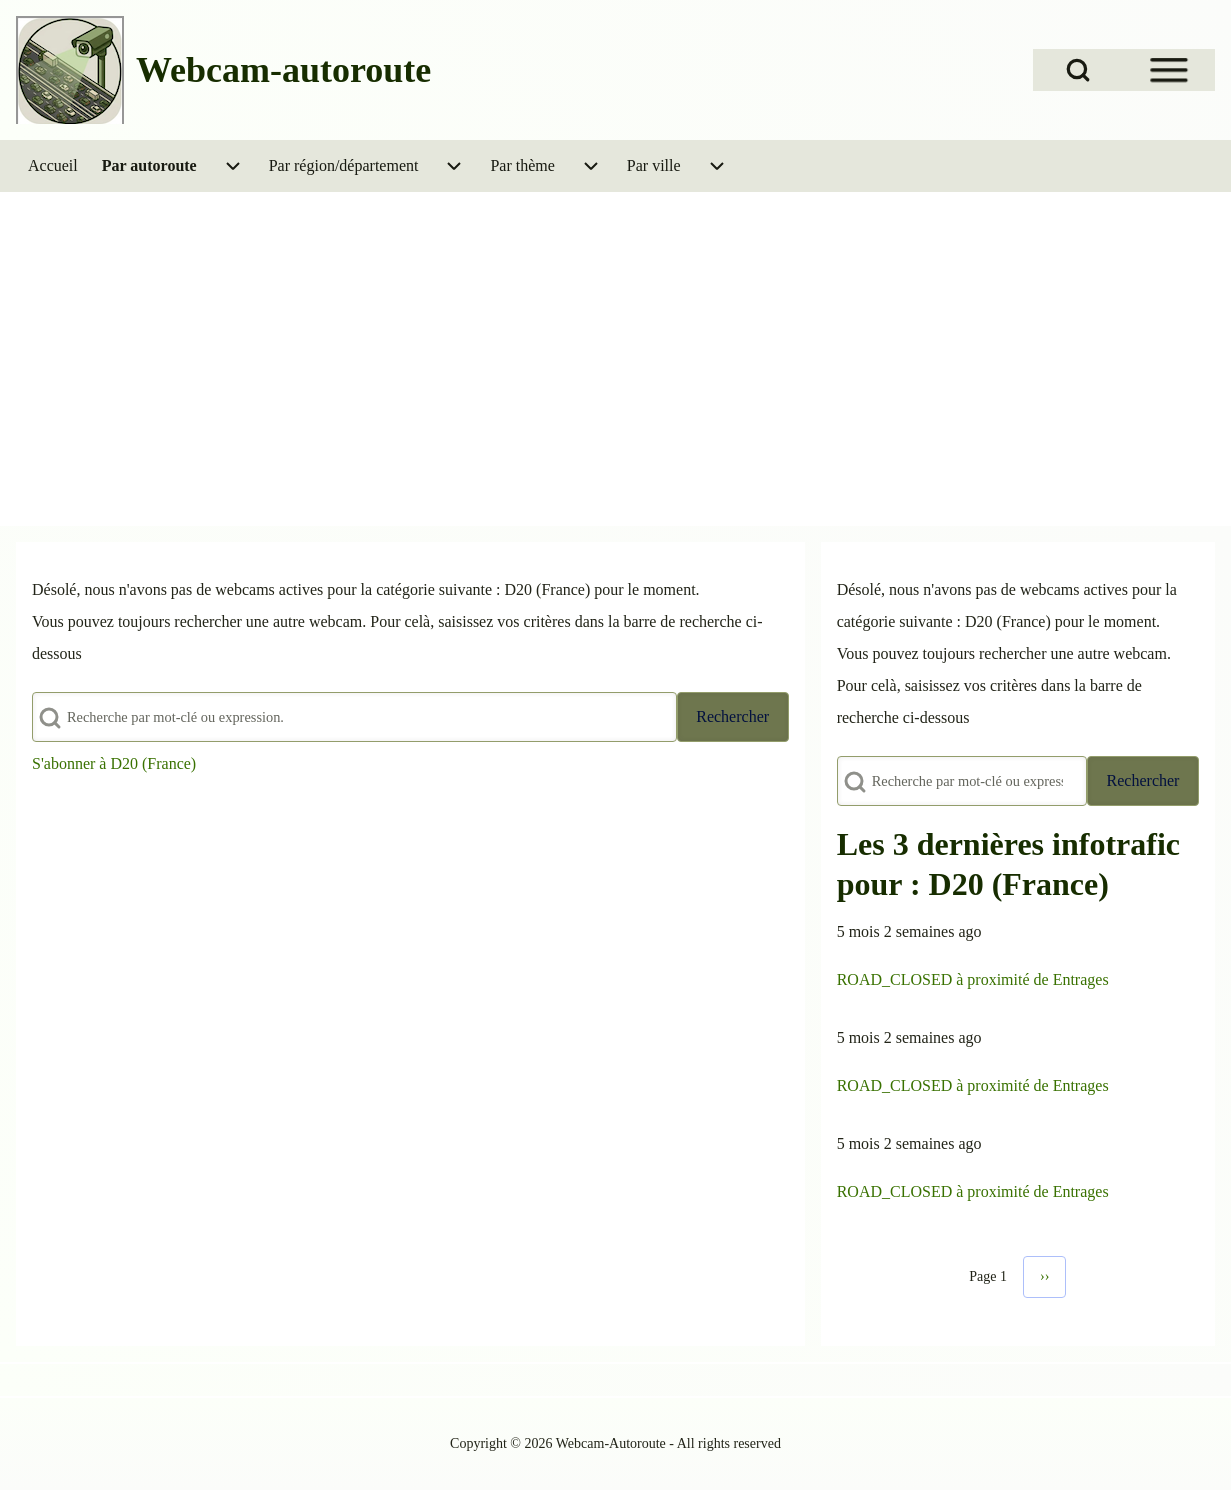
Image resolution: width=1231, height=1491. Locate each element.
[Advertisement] (616, 374)
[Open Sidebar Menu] (1169, 70)
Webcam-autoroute (283, 70)
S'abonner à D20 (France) (114, 763)
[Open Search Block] (1078, 70)
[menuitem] (53, 166)
